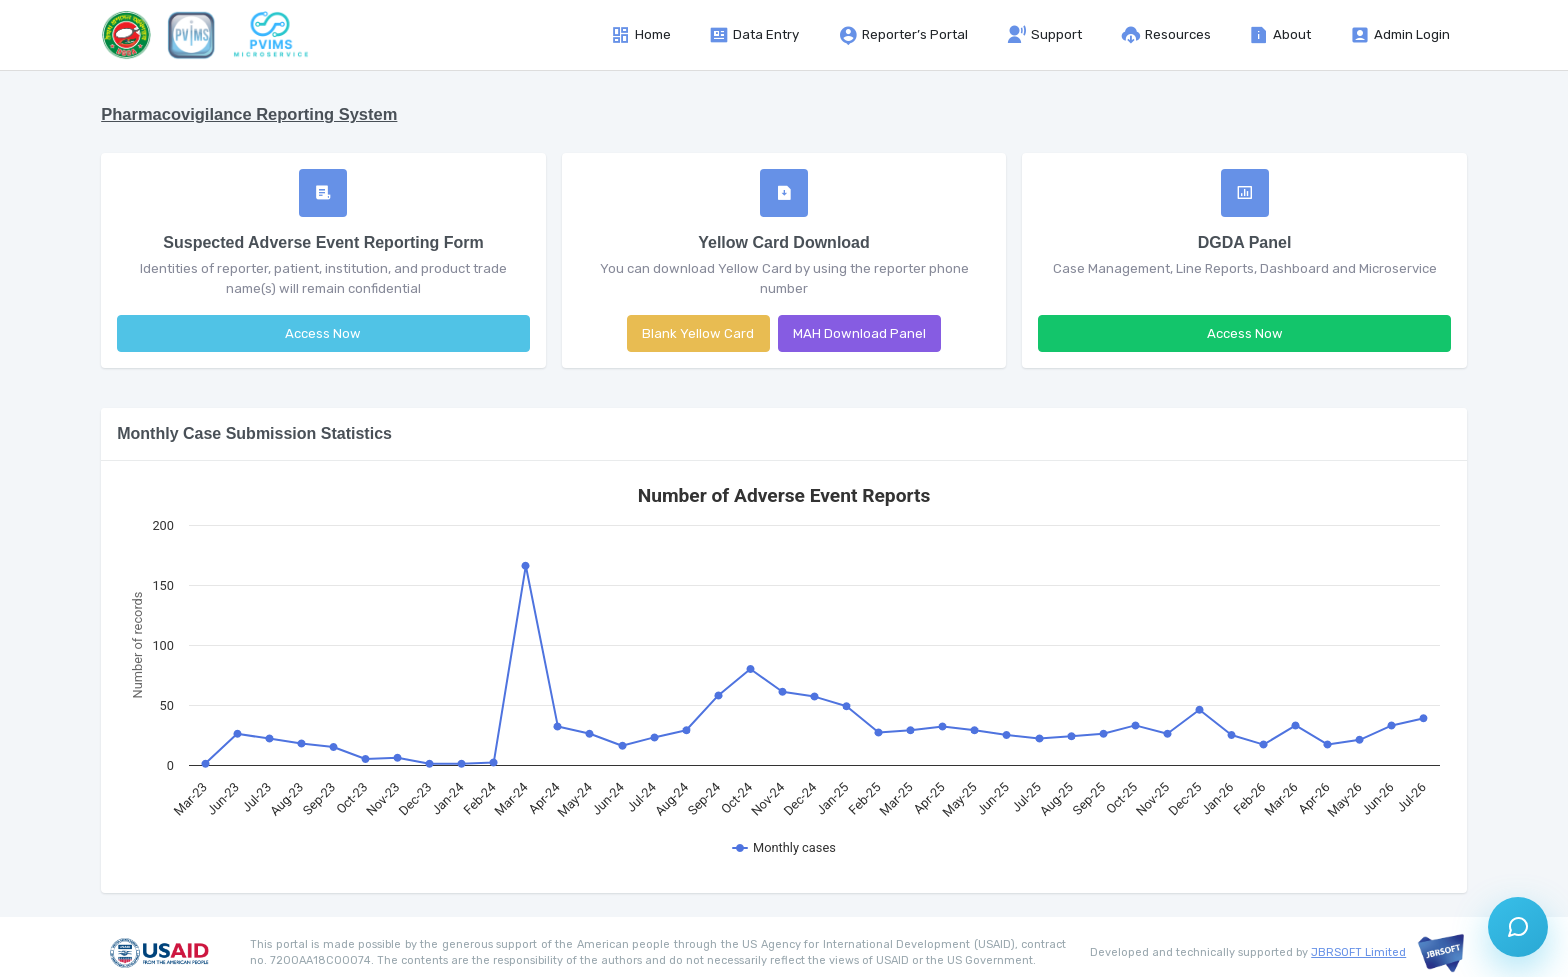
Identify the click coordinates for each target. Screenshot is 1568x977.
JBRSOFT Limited (1358, 952)
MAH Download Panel (859, 333)
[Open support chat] (1518, 927)
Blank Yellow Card (698, 333)
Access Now (323, 333)
